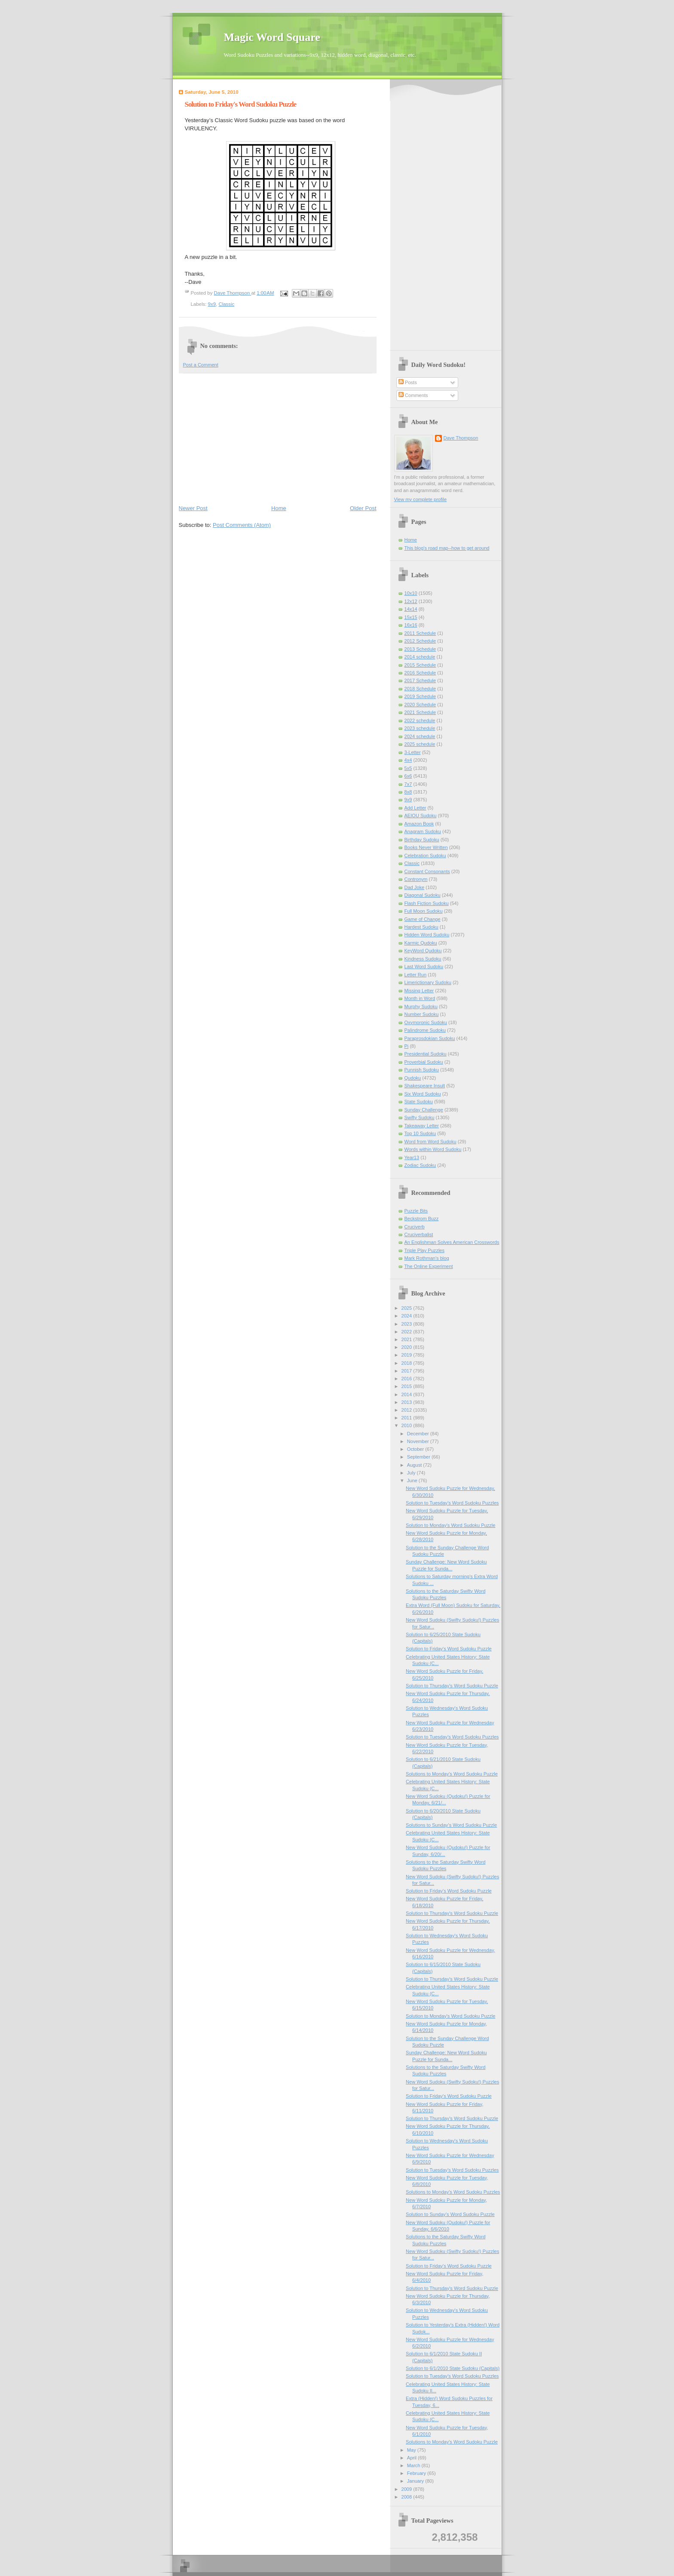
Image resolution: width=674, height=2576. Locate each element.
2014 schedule (419, 656)
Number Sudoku (421, 1014)
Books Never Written (426, 847)
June (413, 1480)
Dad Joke (414, 887)
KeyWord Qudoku (423, 950)
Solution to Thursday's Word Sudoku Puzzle (452, 1685)
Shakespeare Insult (424, 1085)
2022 (407, 1331)
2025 (407, 1308)
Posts (407, 382)
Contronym (416, 879)
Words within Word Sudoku (433, 1149)
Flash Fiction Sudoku (426, 903)
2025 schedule (419, 744)
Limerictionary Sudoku (427, 982)
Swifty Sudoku (419, 1117)
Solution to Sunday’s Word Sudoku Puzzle (450, 2214)
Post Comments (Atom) (242, 525)
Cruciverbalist (418, 1234)
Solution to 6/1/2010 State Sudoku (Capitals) (452, 2368)
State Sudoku (418, 1101)
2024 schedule (419, 736)
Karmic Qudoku (420, 942)
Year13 (412, 1157)
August (415, 1465)
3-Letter (412, 752)
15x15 (410, 617)
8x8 (408, 791)
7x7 (408, 784)
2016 (407, 1378)
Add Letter (415, 807)
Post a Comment (200, 364)
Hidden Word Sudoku (427, 934)
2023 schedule (419, 728)
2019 (407, 1354)
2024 (407, 1315)
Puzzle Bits (416, 1210)
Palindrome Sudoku (425, 1030)
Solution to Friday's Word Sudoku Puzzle (449, 1648)
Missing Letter (419, 990)
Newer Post (193, 508)
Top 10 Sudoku (420, 1133)
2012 (407, 1410)
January (416, 2481)
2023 (407, 1323)
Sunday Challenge (423, 1109)
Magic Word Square (272, 37)
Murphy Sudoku (421, 1006)
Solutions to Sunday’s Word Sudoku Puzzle (451, 1825)
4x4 (408, 760)
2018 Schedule (420, 688)
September (419, 1456)
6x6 (408, 776)
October (416, 1449)
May (412, 2450)
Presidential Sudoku (425, 1053)
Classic (226, 304)
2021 (407, 1339)
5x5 (408, 768)
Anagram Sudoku (422, 831)
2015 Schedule (420, 665)
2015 (407, 1386)
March (414, 2465)
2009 (407, 2489)
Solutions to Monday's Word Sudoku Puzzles (453, 2191)
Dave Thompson (232, 292)
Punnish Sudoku (421, 1069)
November (418, 1441)
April (412, 2457)
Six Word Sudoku (422, 1093)
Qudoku (412, 1077)
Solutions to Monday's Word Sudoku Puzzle (452, 1773)
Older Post (363, 508)
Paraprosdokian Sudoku (429, 1038)
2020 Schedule (420, 704)
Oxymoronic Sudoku (425, 1022)
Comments (413, 395)
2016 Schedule (420, 672)
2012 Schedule (420, 640)
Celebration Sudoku (425, 855)
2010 (407, 1425)
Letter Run (415, 974)
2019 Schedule (420, 696)
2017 (407, 1370)
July (412, 1472)
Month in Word (419, 998)
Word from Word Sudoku (430, 1141)
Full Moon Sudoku (423, 911)
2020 (407, 1347)
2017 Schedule (420, 680)
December (418, 1433)
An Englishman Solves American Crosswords (451, 1242)
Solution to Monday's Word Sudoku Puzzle (450, 1525)
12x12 (410, 601)
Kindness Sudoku (422, 958)
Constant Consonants (427, 871)
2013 (407, 1402)
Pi (406, 1046)
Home (278, 508)
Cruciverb (414, 1226)
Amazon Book (419, 823)
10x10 (410, 593)
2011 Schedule (420, 633)
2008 (407, 2496)
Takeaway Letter (421, 1125)
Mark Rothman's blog (426, 1258)
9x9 (212, 304)
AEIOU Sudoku (420, 815)
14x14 (410, 609)
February (417, 2473)
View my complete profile (420, 499)
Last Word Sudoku (424, 966)
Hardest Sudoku (421, 926)
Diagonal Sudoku (422, 895)
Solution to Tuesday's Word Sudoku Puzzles (452, 1502)
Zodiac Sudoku (420, 1165)
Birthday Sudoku (421, 839)
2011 (407, 1417)
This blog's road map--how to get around (447, 548)
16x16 (410, 625)
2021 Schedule (420, 712)
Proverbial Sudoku (423, 1062)
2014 (407, 1394)
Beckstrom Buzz (421, 1218)
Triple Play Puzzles (424, 1250)
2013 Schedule (420, 649)
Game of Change (422, 919)
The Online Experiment (428, 1266)
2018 (407, 1363)
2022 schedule (419, 720)
